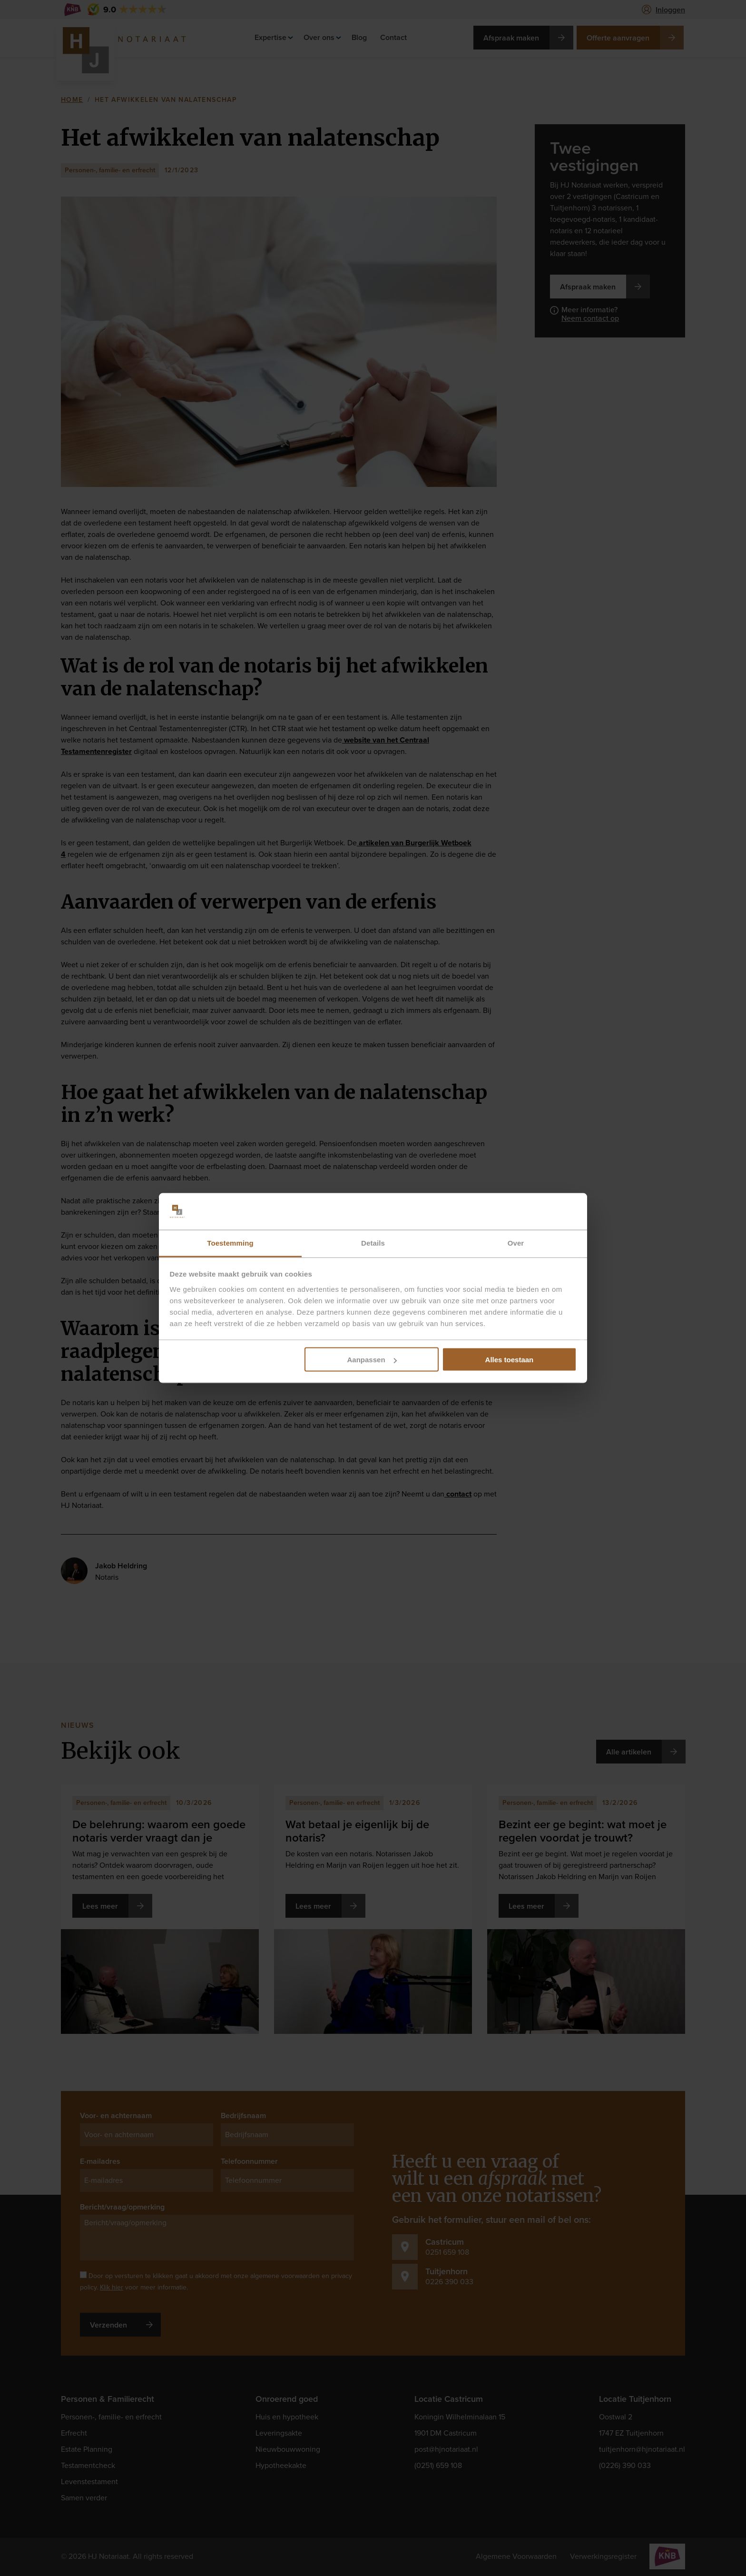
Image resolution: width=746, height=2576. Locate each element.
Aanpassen (372, 1360)
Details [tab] (373, 1242)
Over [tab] (516, 1242)
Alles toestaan (509, 1360)
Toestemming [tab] (230, 1242)
